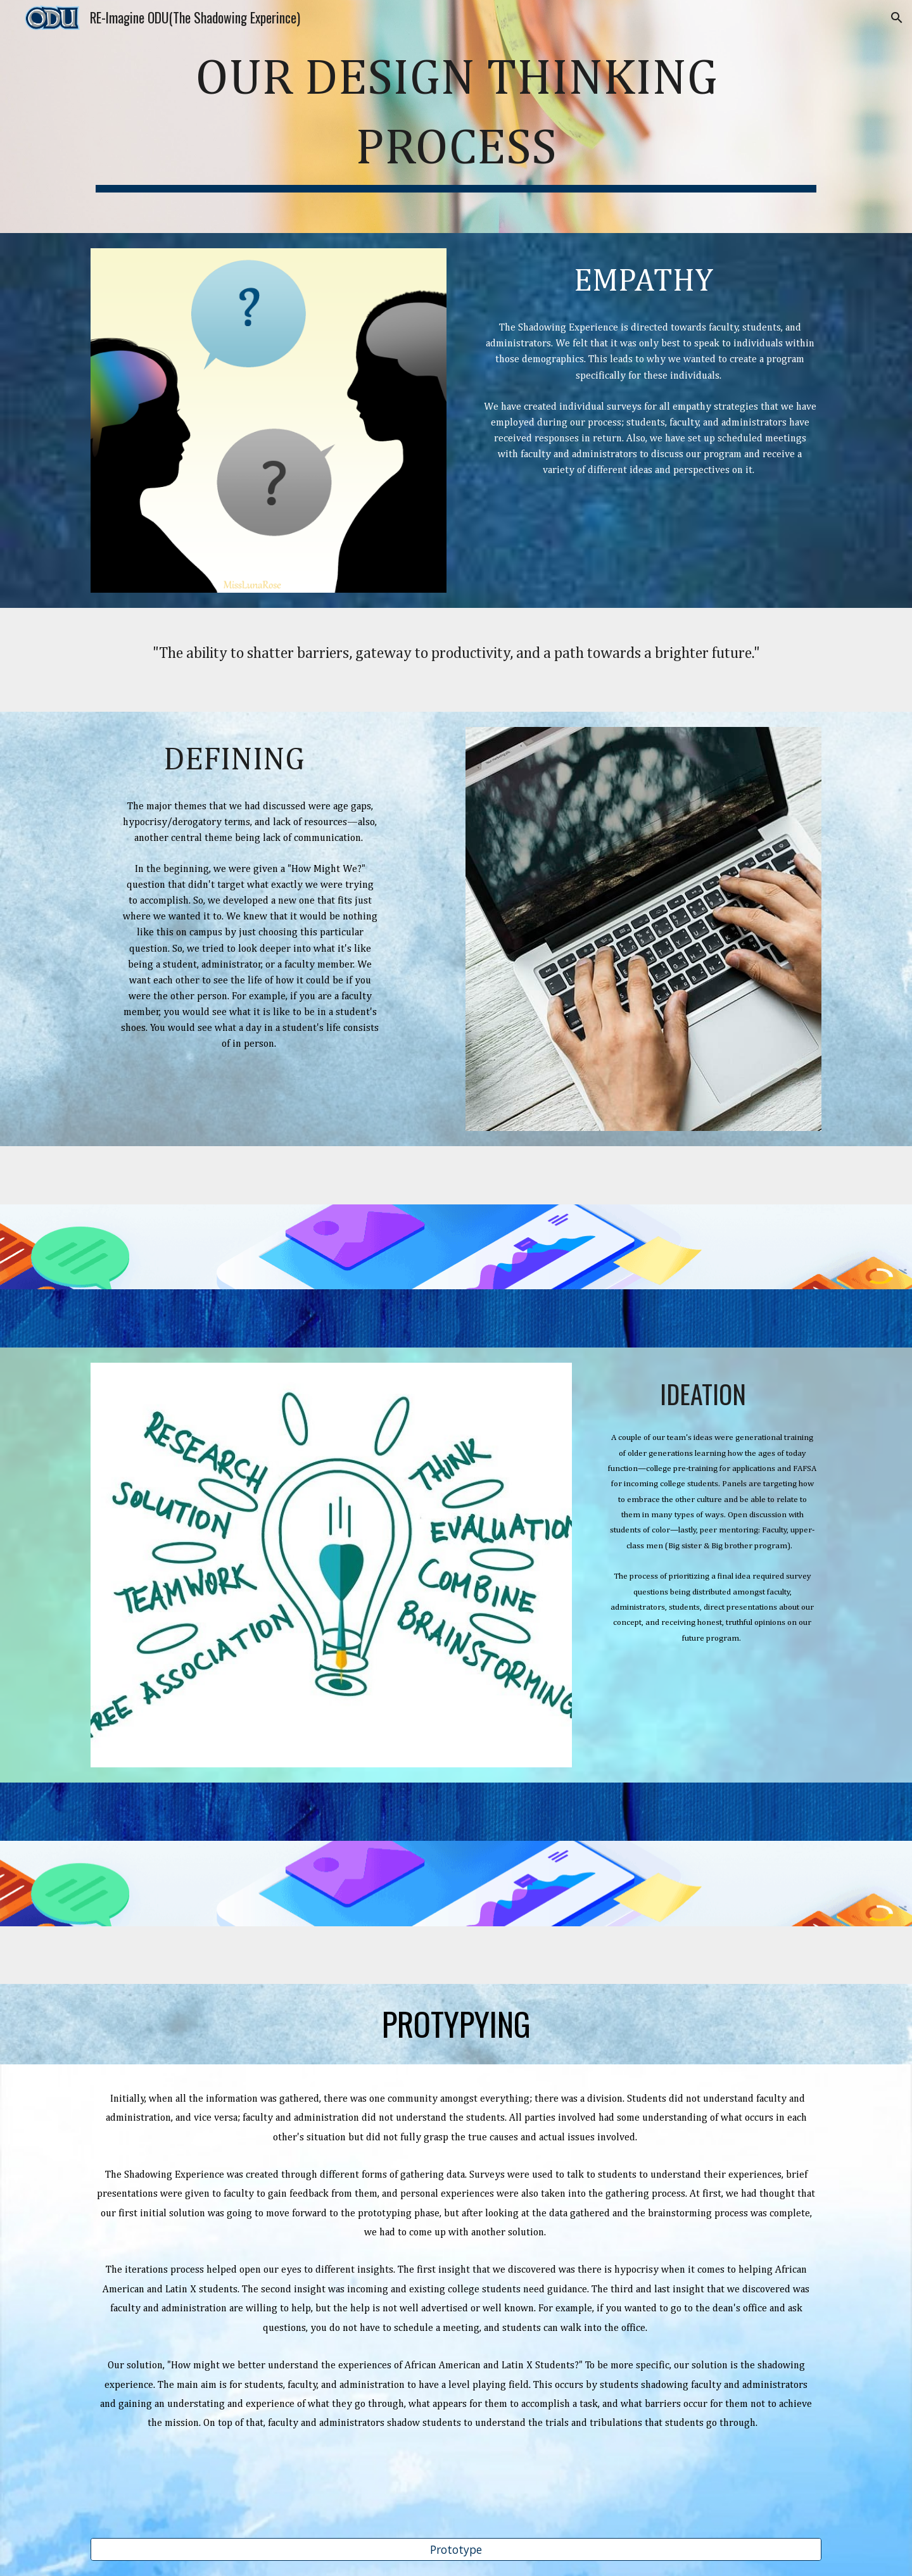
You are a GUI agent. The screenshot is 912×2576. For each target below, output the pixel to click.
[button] (897, 18)
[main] (456, 116)
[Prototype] (456, 2550)
